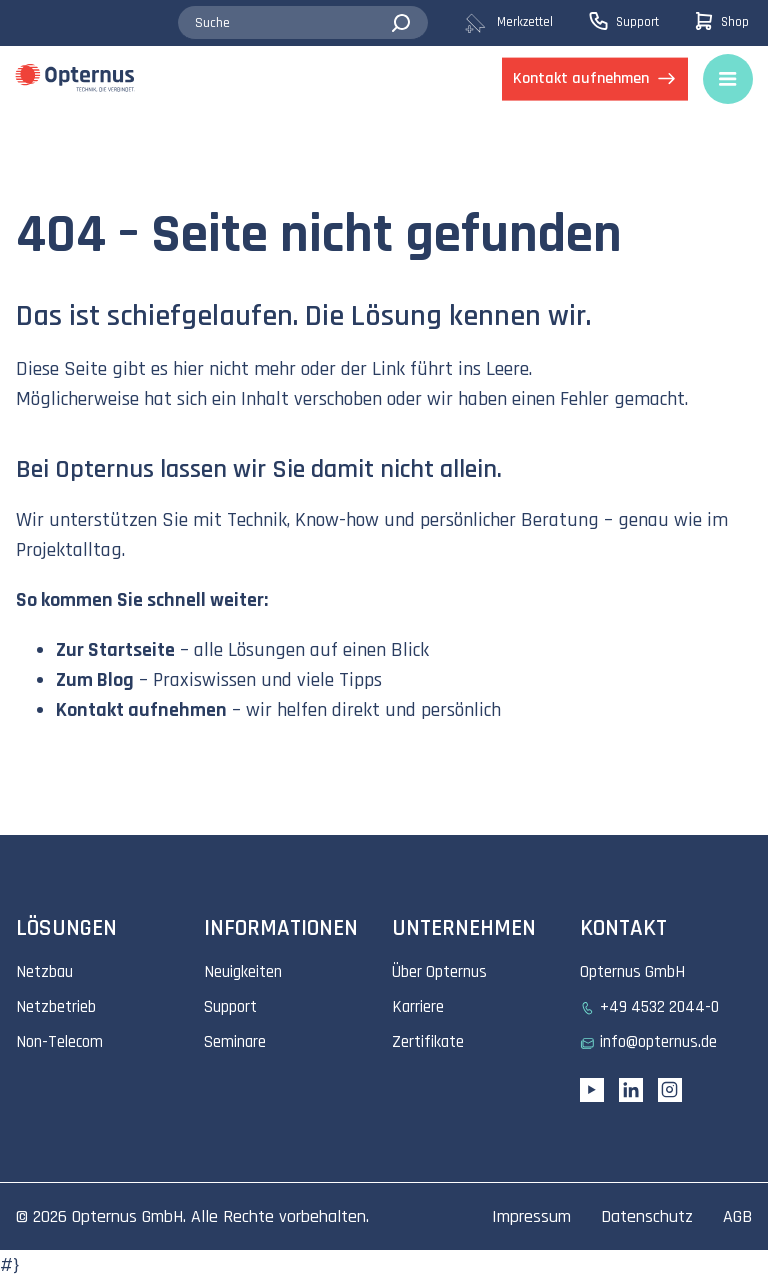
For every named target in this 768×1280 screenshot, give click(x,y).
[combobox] (303, 23)
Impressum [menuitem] (531, 1216)
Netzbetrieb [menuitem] (56, 1007)
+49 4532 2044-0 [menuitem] (659, 1007)
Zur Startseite (115, 650)
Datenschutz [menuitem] (647, 1216)
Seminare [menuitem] (235, 1042)
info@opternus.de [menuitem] (658, 1042)
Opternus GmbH (127, 1216)
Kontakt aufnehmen (141, 710)
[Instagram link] (670, 1090)
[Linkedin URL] (631, 1090)
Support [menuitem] (230, 1007)
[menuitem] (525, 23)
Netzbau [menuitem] (44, 972)
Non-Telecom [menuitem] (59, 1042)
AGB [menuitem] (737, 1216)
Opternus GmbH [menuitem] (632, 972)
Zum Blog (95, 680)
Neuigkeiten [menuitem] (243, 972)
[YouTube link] (592, 1090)
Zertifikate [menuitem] (428, 1042)
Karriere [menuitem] (418, 1007)
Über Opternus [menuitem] (439, 972)
